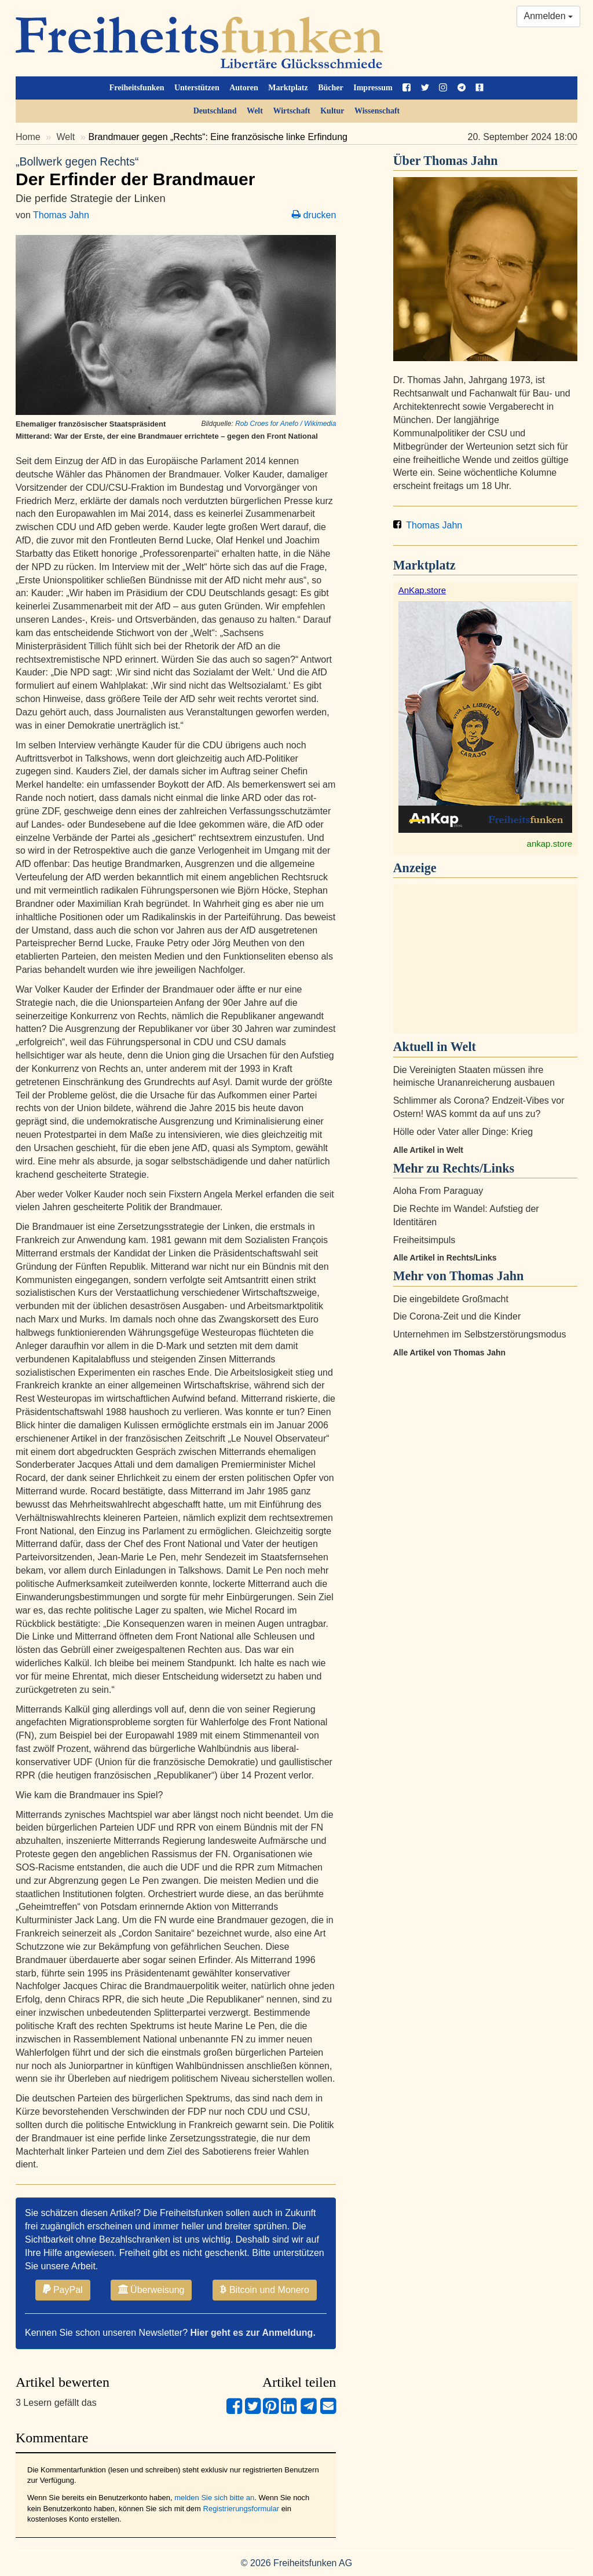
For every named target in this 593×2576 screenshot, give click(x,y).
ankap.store (549, 843)
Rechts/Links (478, 1168)
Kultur (332, 110)
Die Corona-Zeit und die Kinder (457, 1316)
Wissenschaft (377, 110)
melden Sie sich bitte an (214, 2497)
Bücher (330, 87)
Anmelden (548, 16)
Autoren (243, 87)
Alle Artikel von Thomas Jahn (449, 1352)
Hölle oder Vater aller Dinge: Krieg (463, 1132)
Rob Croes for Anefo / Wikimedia (285, 424)
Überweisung (151, 2289)
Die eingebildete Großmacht (450, 1299)
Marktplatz (288, 87)
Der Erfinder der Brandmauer (176, 171)
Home (28, 137)
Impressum (372, 87)
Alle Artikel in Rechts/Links (445, 1257)
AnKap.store (422, 590)
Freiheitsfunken (136, 87)
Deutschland (215, 110)
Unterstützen (196, 87)
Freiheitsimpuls (424, 1240)
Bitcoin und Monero (264, 2289)
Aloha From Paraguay (438, 1191)
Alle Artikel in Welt (428, 1150)
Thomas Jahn (61, 215)
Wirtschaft (291, 110)
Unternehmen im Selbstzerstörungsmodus (479, 1334)
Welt (255, 110)
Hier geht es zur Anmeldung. (253, 2333)
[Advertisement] (485, 959)
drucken (314, 215)
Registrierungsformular (241, 2508)
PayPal (63, 2289)
